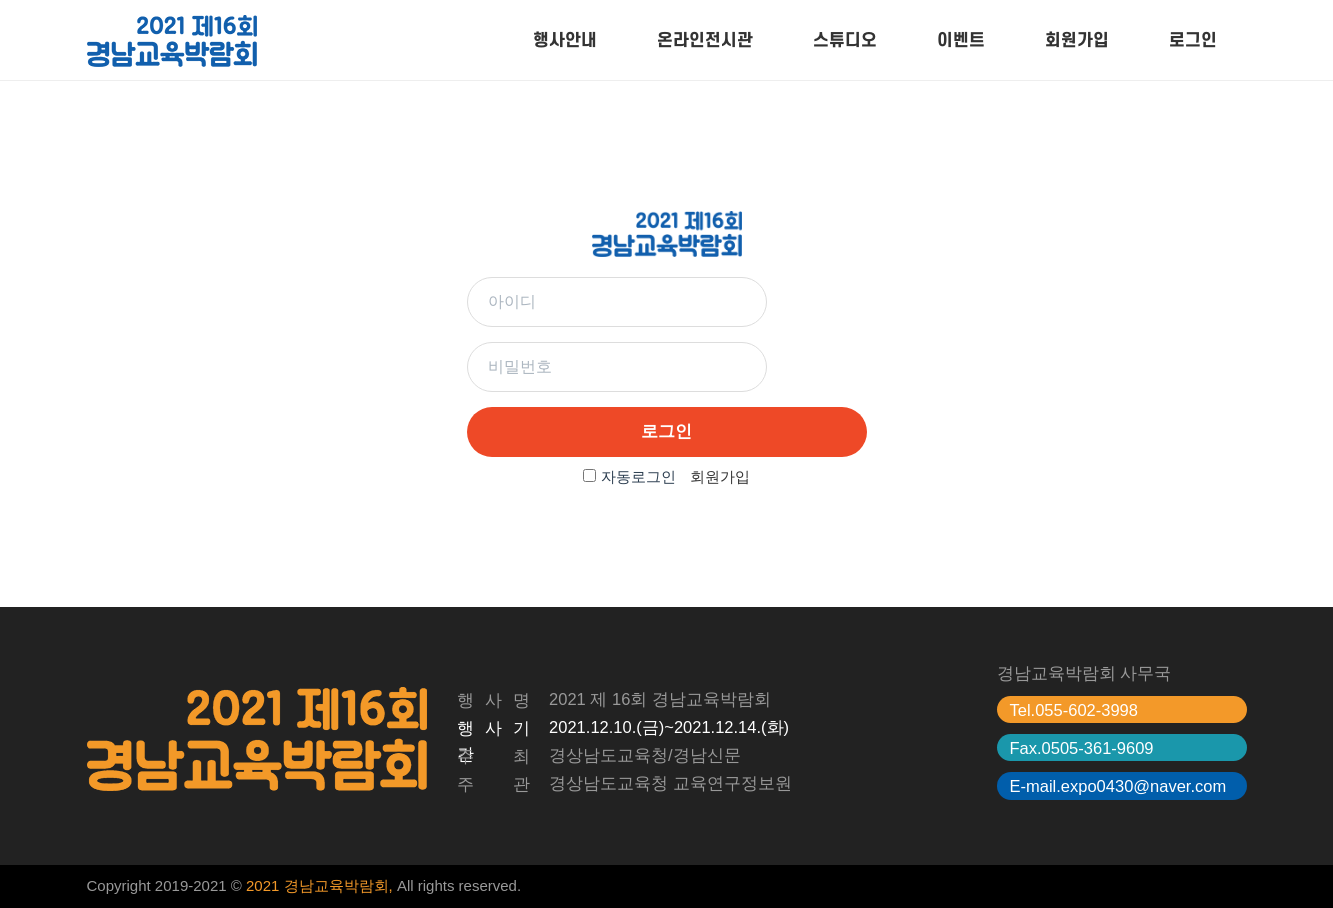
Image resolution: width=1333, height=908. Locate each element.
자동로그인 (638, 476)
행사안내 (565, 40)
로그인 (1193, 40)
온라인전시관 (705, 40)
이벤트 (961, 40)
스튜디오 (845, 40)
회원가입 (1077, 40)
